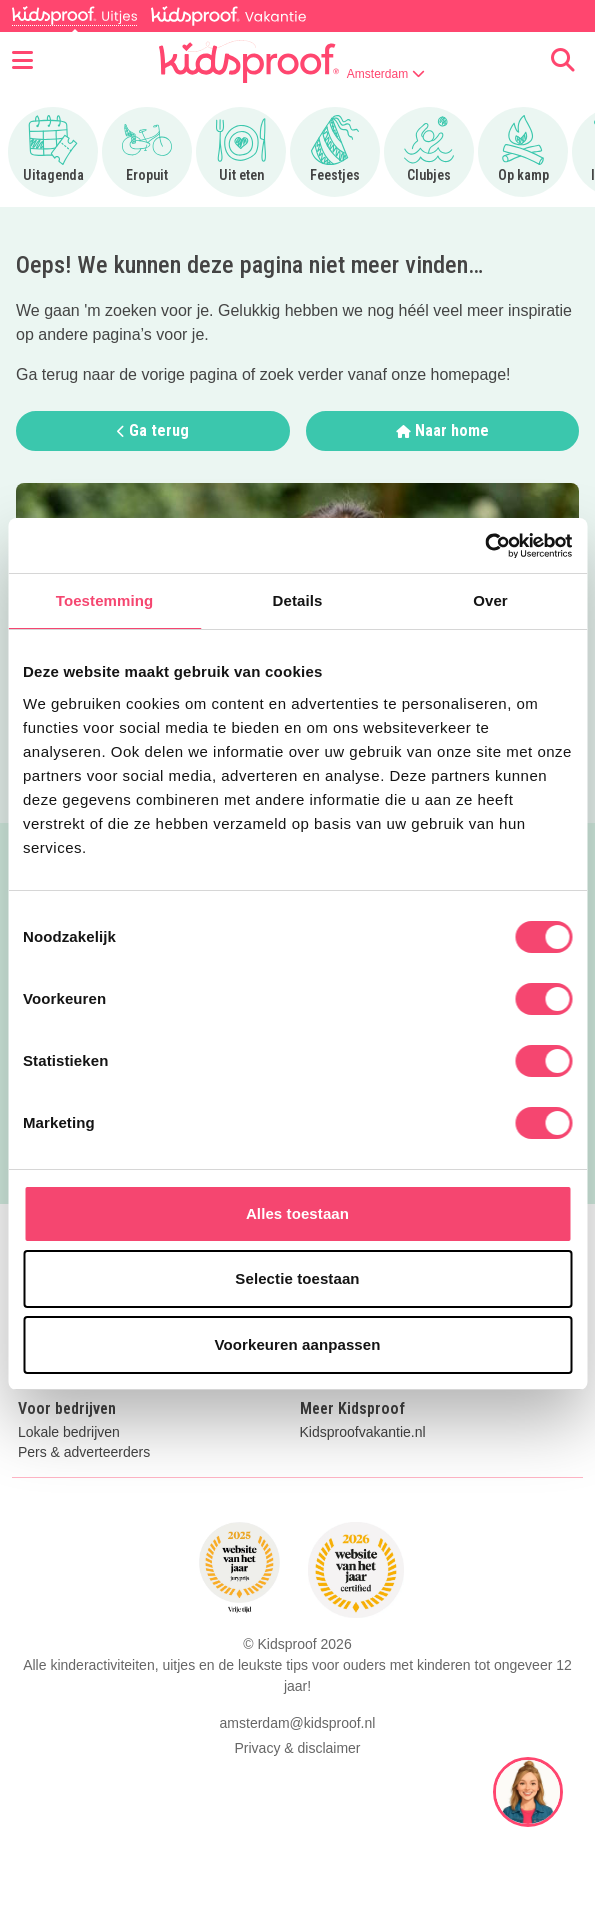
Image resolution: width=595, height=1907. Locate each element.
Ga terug (153, 430)
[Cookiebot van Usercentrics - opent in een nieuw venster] (484, 546)
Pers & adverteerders (84, 1452)
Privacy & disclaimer (297, 1748)
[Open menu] (22, 61)
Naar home (442, 430)
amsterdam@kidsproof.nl (298, 1723)
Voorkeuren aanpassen (298, 1344)
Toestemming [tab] (105, 600)
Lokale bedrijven (69, 1432)
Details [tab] (298, 600)
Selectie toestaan (297, 1278)
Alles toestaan (297, 1213)
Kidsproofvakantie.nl (363, 1432)
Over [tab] (490, 600)
